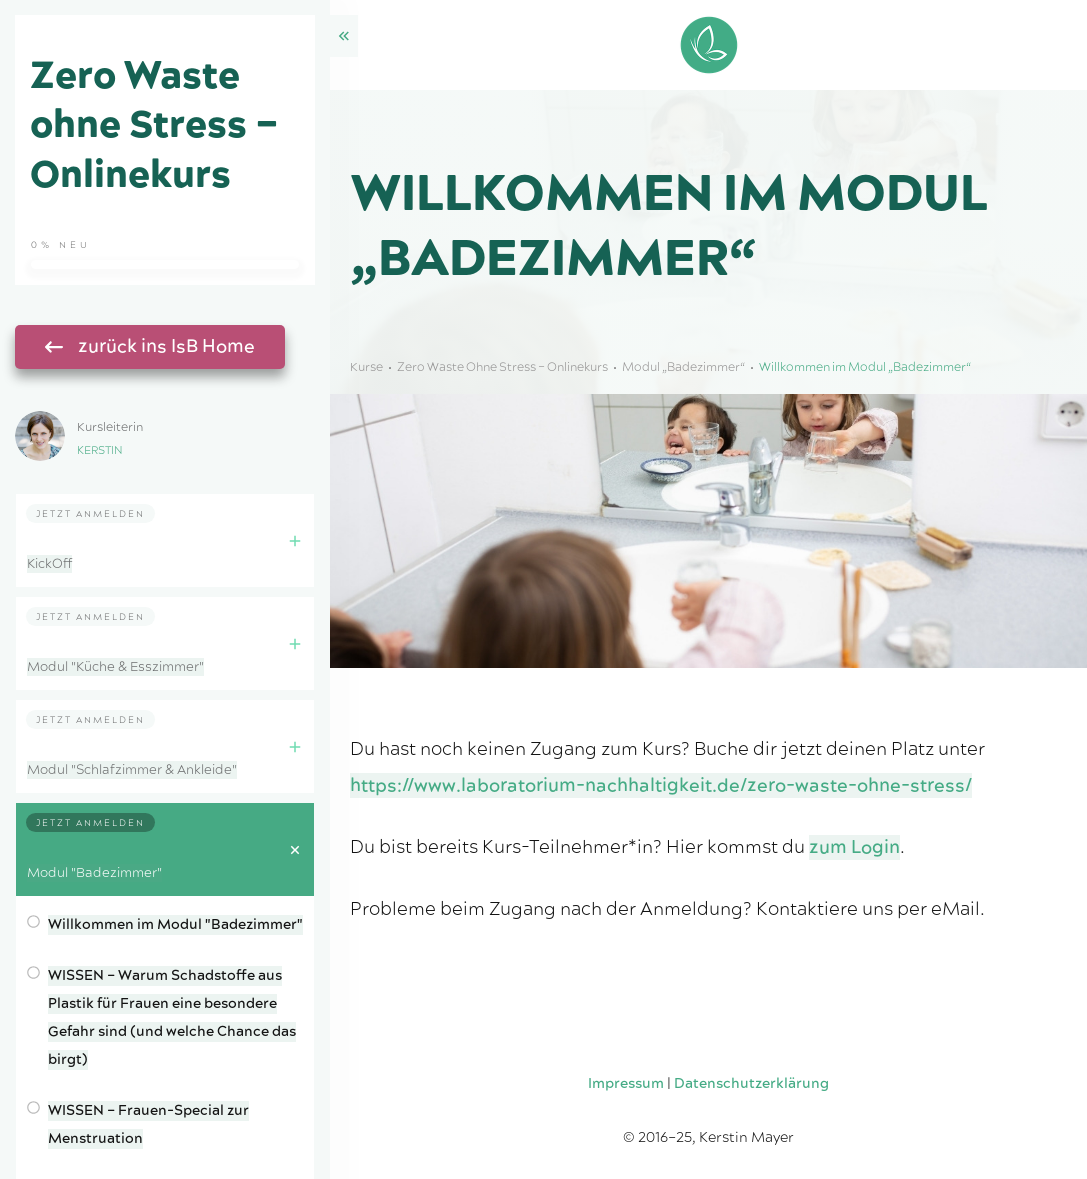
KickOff (49, 564)
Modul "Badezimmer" (94, 873)
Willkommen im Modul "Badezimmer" (175, 925)
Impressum (626, 1084)
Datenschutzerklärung (751, 1084)
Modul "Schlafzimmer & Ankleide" (132, 770)
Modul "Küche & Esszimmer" (115, 667)
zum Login (854, 847)
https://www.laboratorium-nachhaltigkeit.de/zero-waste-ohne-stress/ (661, 785)
